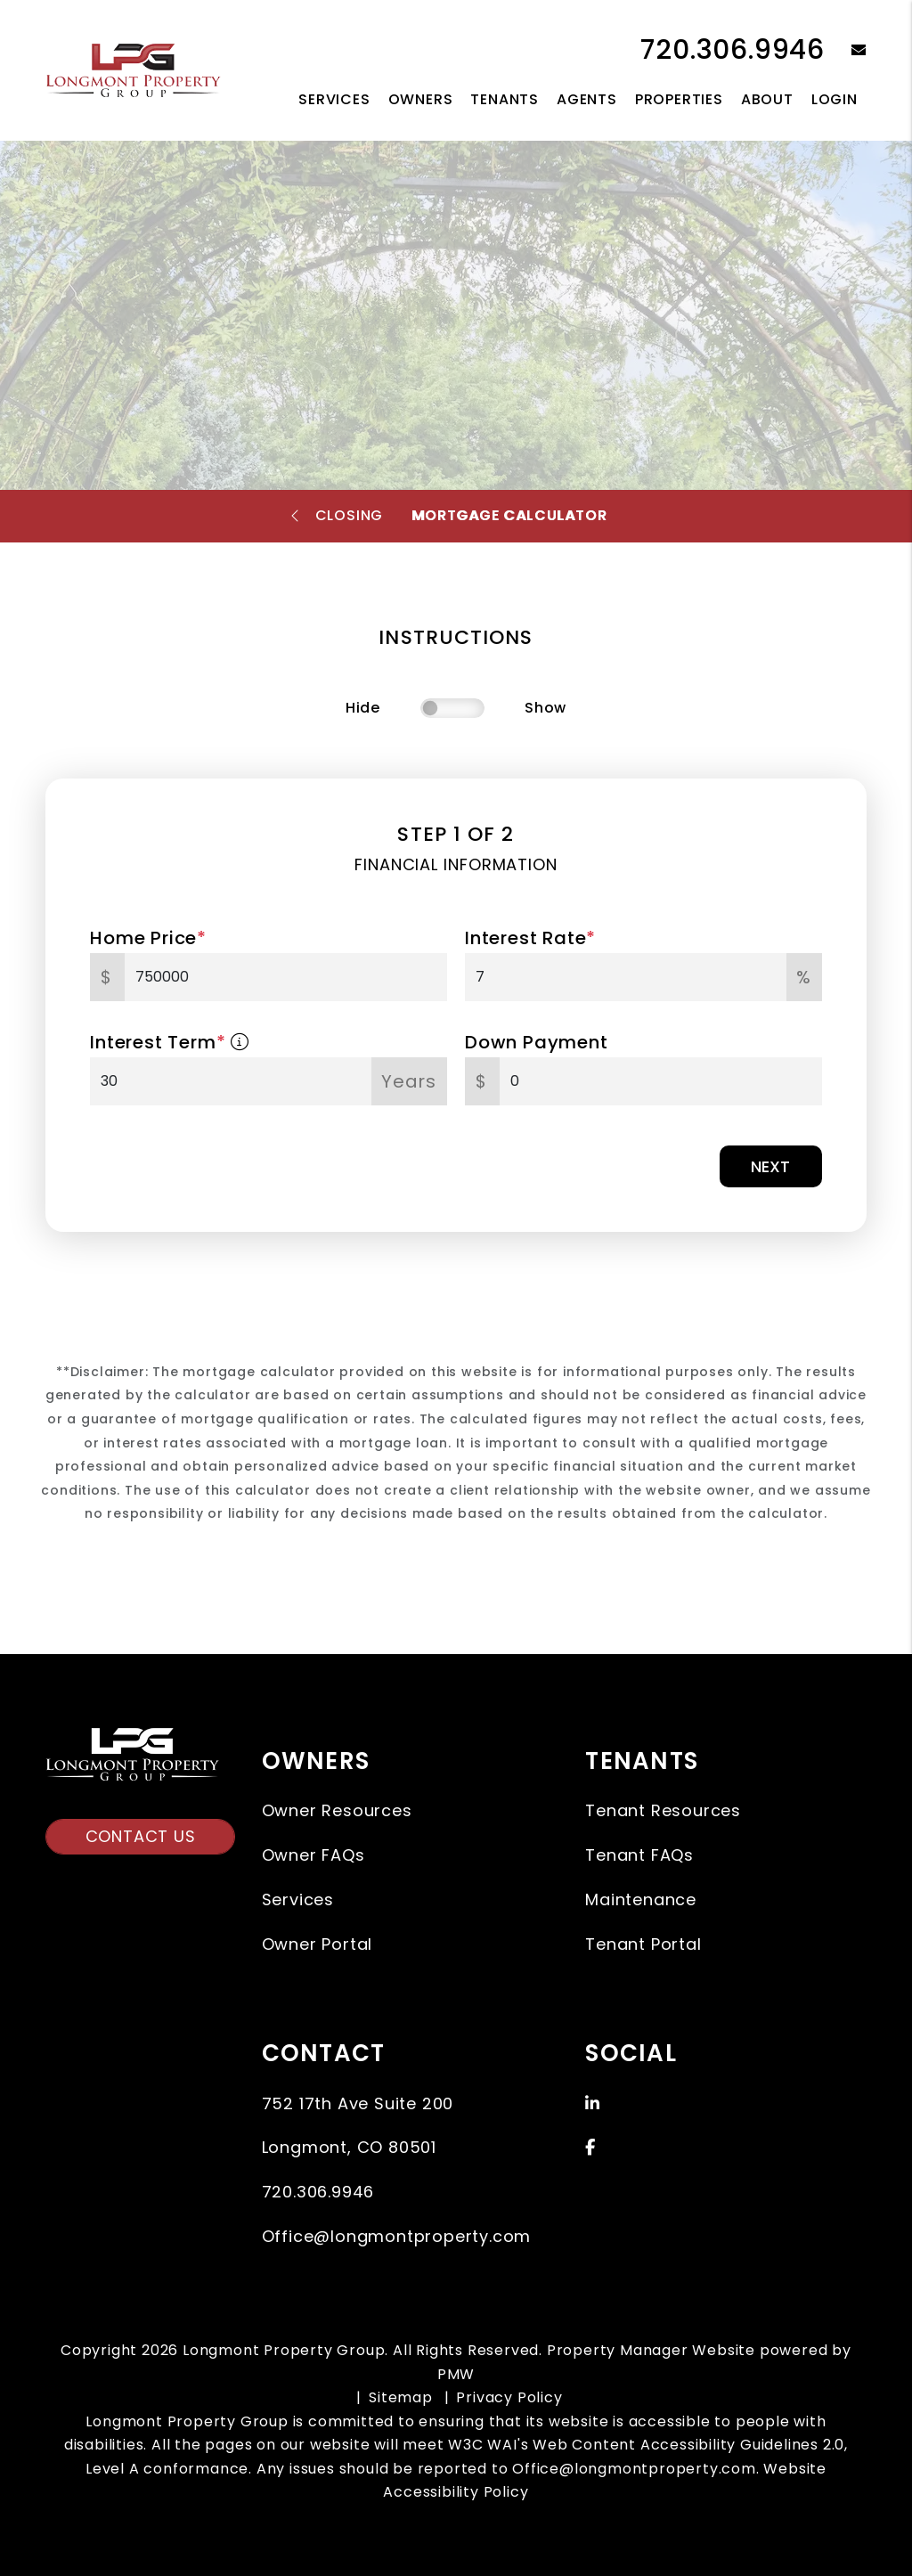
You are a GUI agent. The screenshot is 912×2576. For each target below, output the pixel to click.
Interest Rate (530, 937)
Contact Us (141, 1836)
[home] (133, 69)
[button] (846, 51)
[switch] (452, 708)
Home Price (148, 937)
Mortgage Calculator (509, 515)
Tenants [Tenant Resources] (504, 99)
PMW (456, 2374)
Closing (349, 515)
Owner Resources (337, 1810)
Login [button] (834, 99)
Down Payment (536, 1042)
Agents (587, 99)
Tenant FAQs (639, 1855)
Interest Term (169, 1042)
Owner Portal (317, 1944)
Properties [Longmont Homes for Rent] (679, 99)
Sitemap (401, 2397)
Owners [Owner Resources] (420, 99)
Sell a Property (586, 374)
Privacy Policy (509, 2397)
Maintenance (640, 1899)
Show (545, 707)
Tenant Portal (643, 1944)
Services (298, 1899)
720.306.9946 (732, 50)
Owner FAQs (313, 1855)
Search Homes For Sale (355, 374)
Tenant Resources (663, 1810)
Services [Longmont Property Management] (334, 99)
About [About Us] (767, 99)
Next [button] (770, 1166)
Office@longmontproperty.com (397, 2236)
